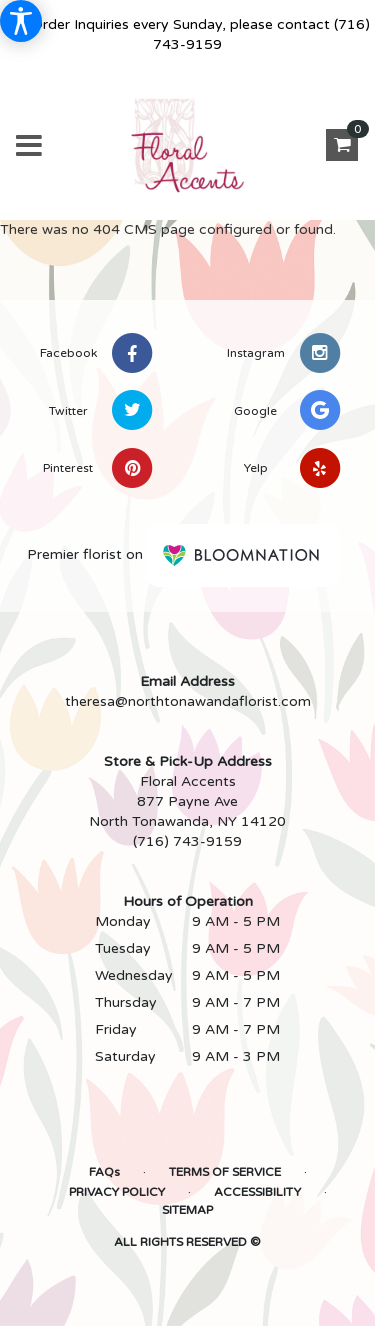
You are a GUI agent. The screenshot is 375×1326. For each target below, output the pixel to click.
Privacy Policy (117, 1192)
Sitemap (187, 1210)
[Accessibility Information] (21, 21)
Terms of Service (225, 1172)
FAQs (104, 1172)
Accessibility (257, 1192)
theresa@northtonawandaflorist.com (188, 701)
